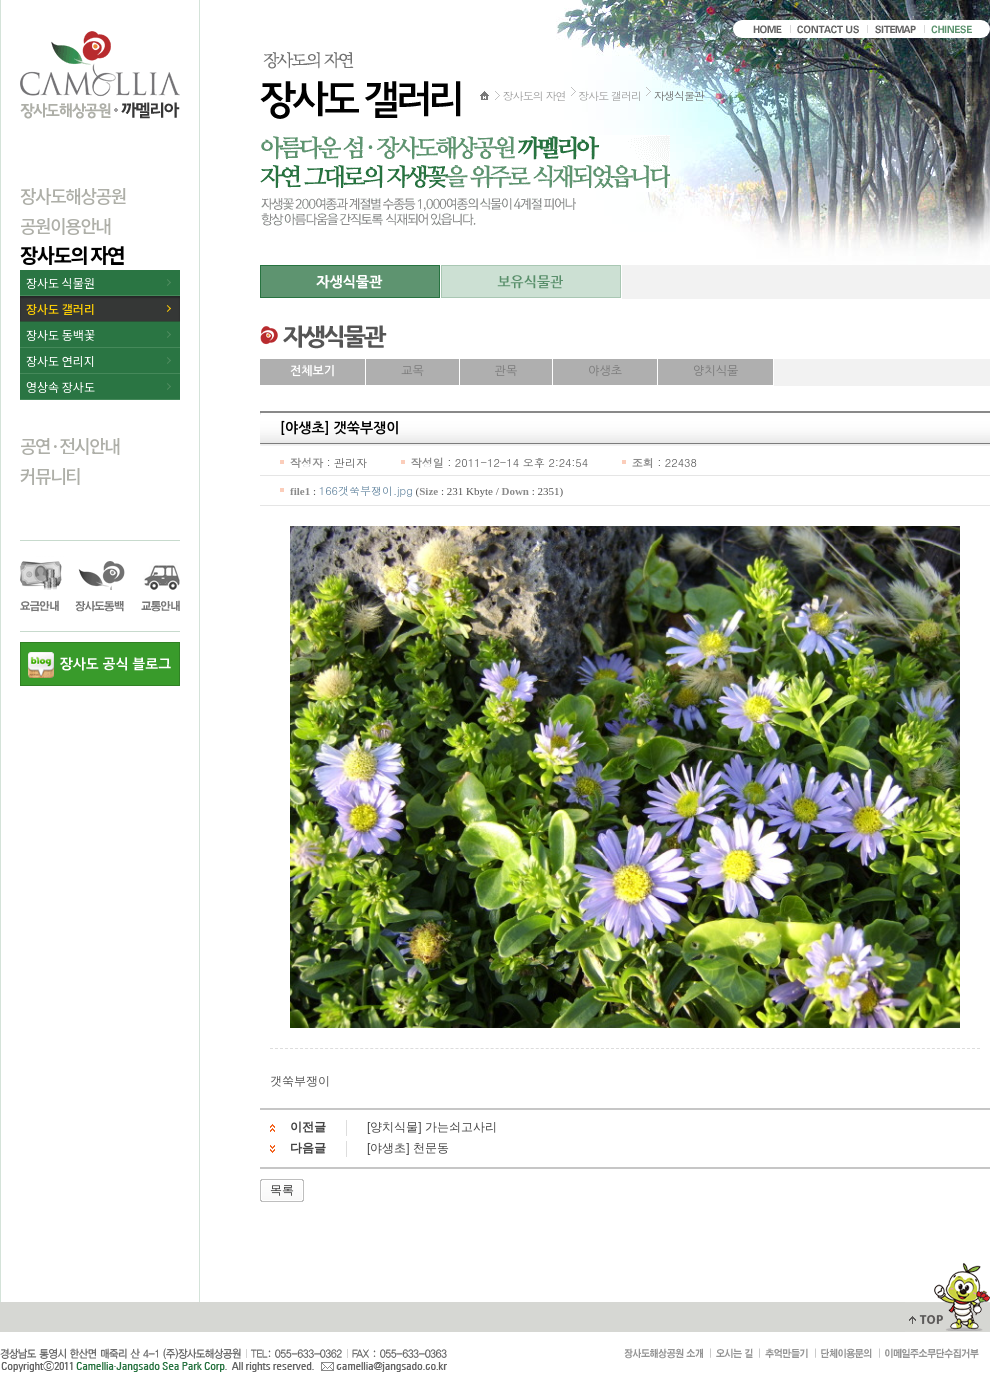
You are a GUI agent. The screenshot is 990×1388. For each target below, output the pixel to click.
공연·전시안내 (70, 445)
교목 (412, 371)
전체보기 (312, 371)
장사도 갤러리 (60, 308)
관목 (506, 371)
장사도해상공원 (73, 195)
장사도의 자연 (72, 254)
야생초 (605, 371)
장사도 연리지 (60, 360)
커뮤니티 (50, 475)
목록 (282, 1190)
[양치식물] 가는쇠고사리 (432, 1127)
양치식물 (715, 371)
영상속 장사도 (60, 386)
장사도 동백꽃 (60, 334)
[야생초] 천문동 (408, 1148)
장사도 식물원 (60, 282)
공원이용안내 (65, 225)
